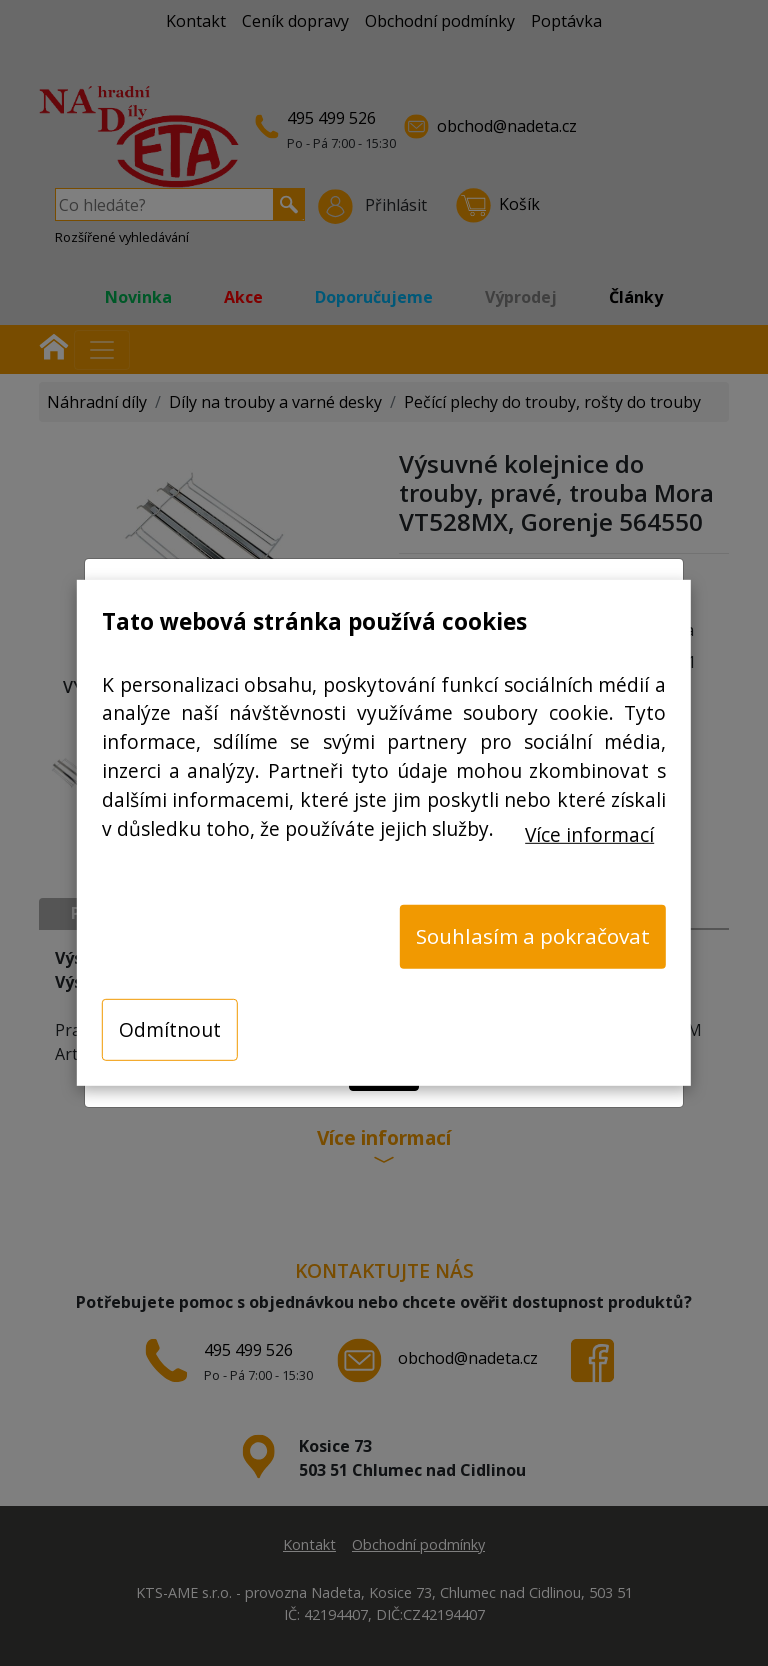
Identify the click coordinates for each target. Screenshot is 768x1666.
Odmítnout (170, 1028)
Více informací (589, 833)
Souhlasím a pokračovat (533, 936)
